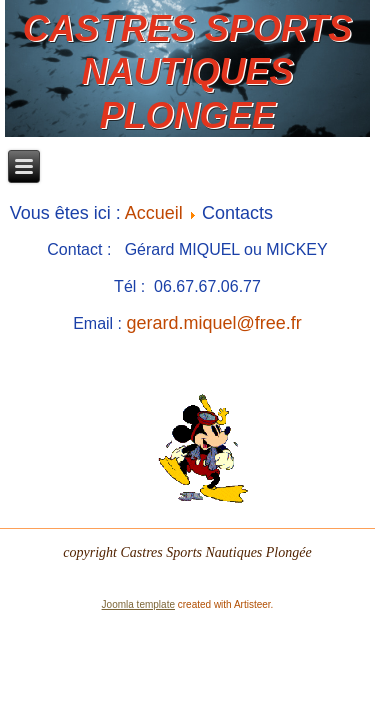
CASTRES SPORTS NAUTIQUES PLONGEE (187, 71)
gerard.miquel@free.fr (214, 323)
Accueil (154, 213)
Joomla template (138, 604)
